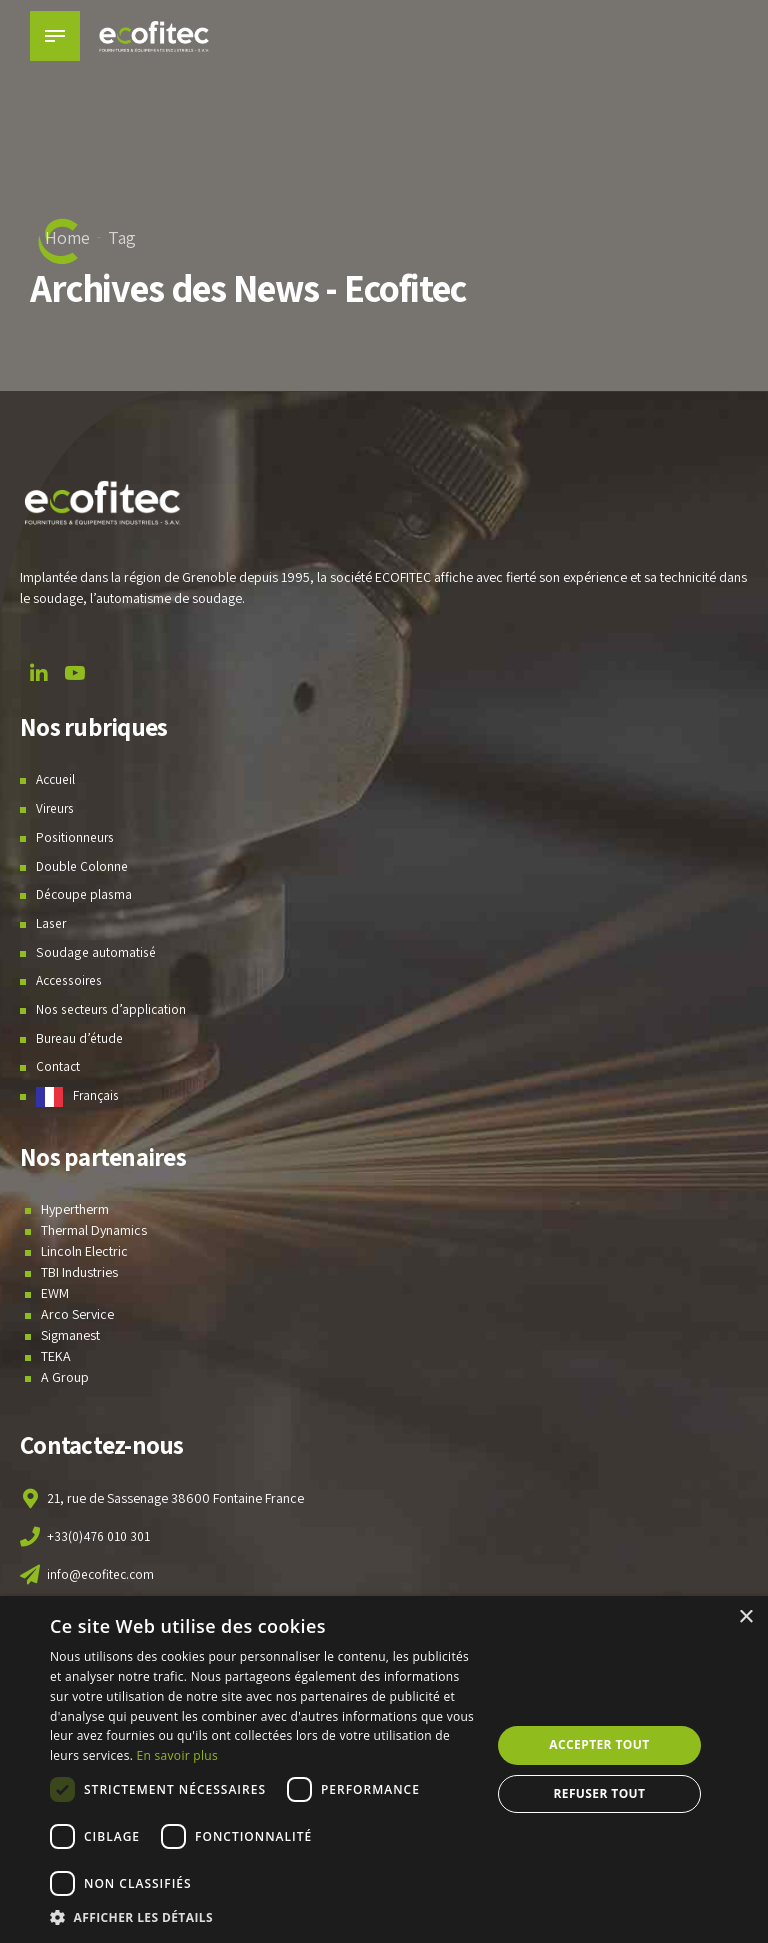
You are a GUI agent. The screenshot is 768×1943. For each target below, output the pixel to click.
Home (67, 237)
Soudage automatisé (95, 952)
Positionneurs (75, 837)
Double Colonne (82, 866)
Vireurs (56, 808)
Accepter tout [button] (599, 1744)
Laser (51, 923)
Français (96, 1095)
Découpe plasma (85, 894)
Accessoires (71, 980)
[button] (264, 1917)
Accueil (57, 779)
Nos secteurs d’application (112, 1009)
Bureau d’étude (80, 1038)
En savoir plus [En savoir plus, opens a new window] (177, 1755)
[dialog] (384, 1769)
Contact (58, 1066)
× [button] (745, 1617)
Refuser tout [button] (599, 1793)
